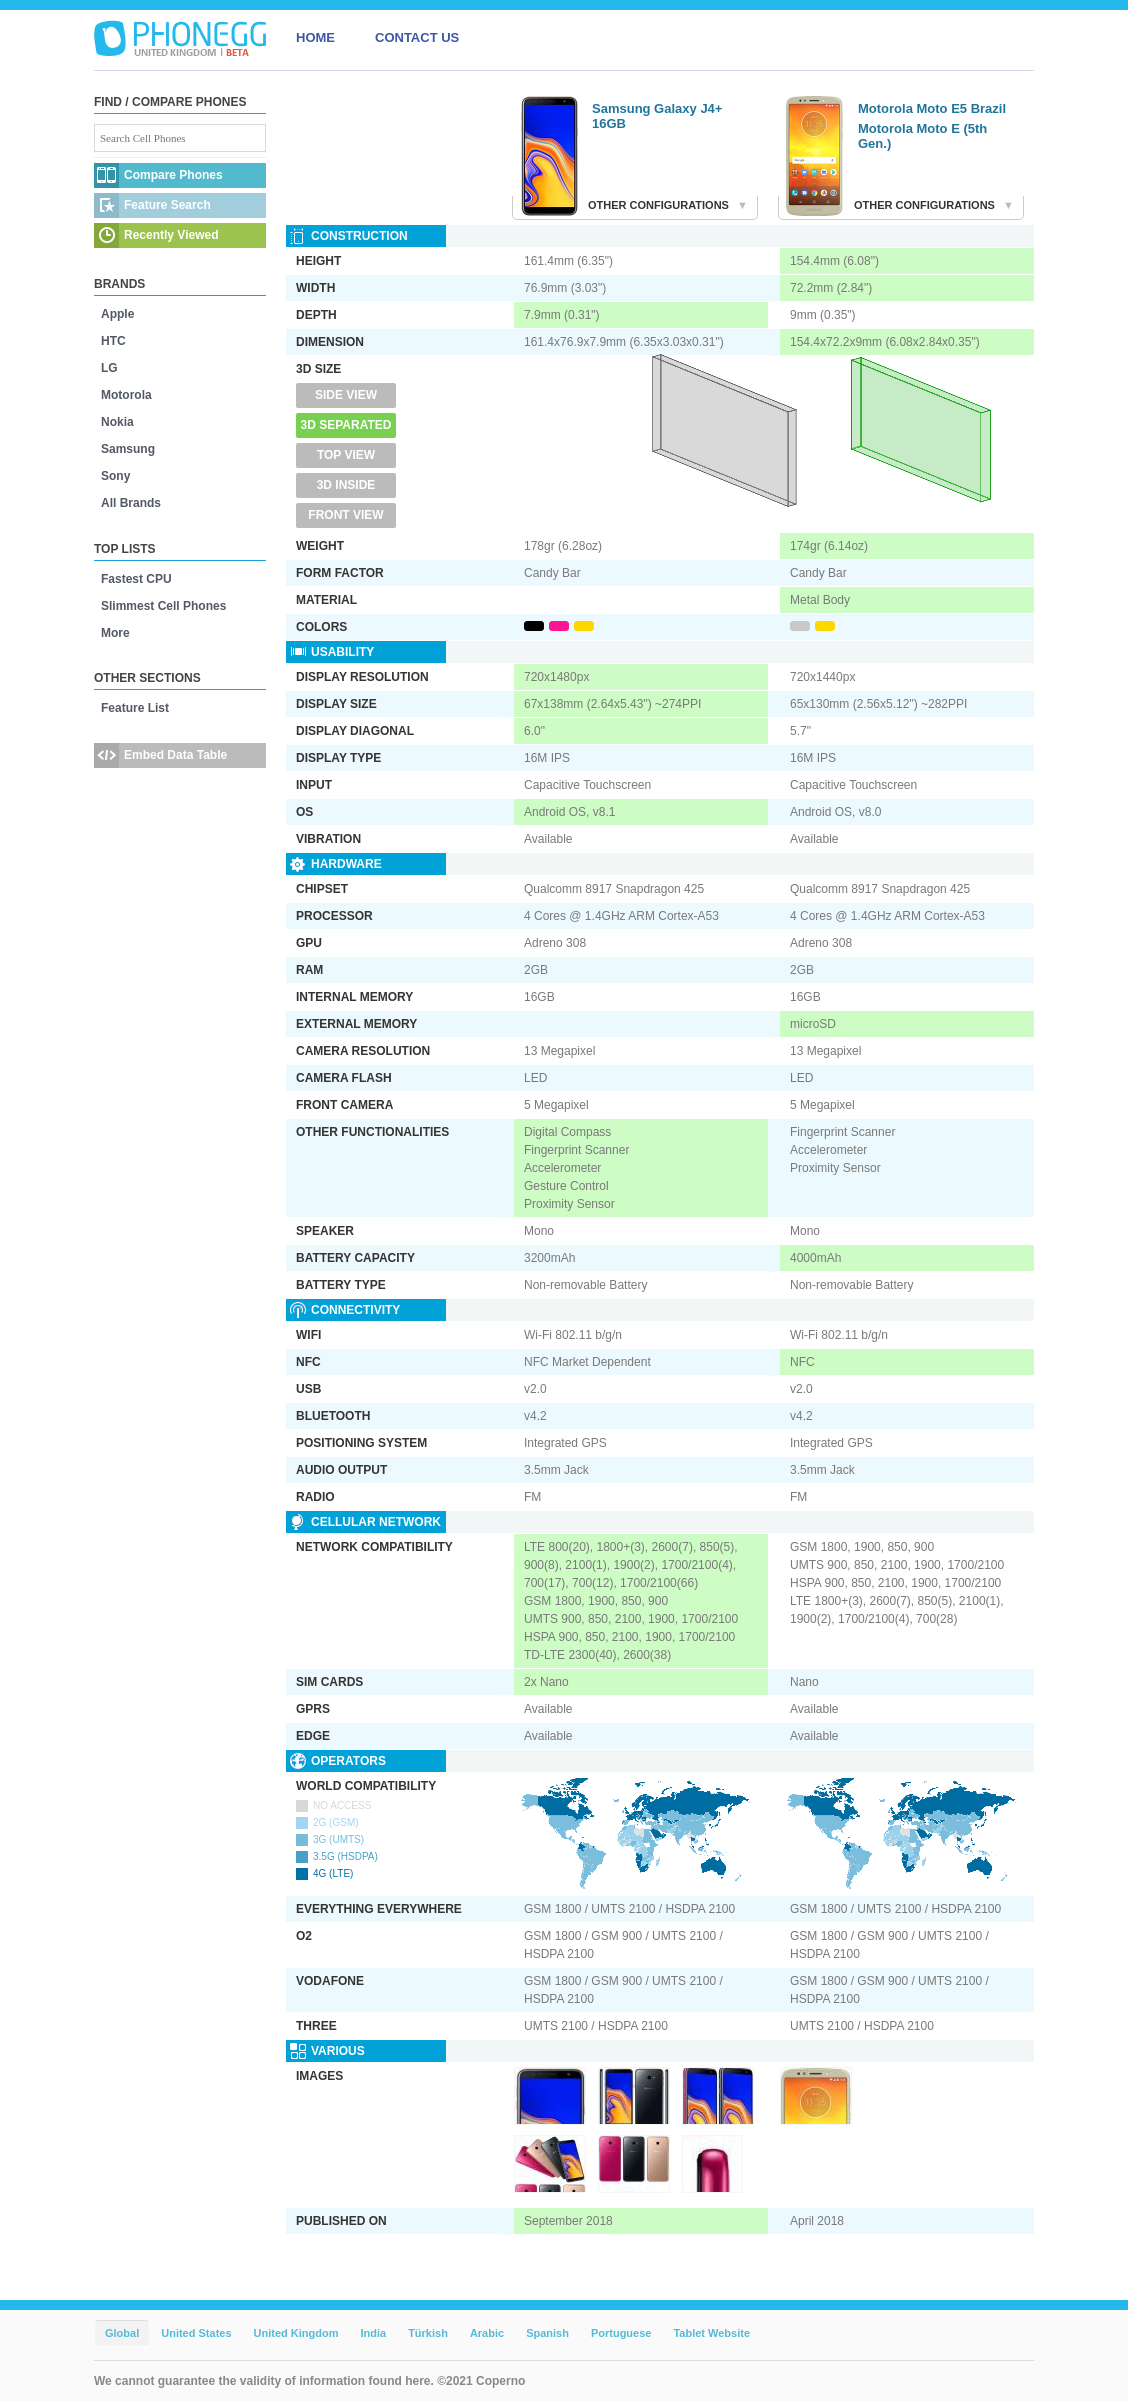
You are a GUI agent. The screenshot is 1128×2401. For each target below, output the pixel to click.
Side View (346, 395)
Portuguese (621, 2333)
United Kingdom (296, 2333)
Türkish (428, 2333)
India (373, 2333)
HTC (113, 341)
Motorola (126, 395)
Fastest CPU (136, 579)
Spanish (547, 2333)
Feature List (135, 708)
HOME (315, 37)
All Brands (131, 503)
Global (122, 2333)
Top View (346, 455)
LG (109, 368)
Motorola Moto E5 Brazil (932, 108)
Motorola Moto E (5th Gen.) (922, 136)
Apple (117, 314)
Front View (345, 515)
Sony (115, 476)
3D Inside (346, 485)
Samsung (128, 449)
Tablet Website (711, 2333)
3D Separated (346, 425)
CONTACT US (417, 37)
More (115, 633)
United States (196, 2333)
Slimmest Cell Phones (163, 606)
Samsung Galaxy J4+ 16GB (657, 116)
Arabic (487, 2333)
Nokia (117, 422)
